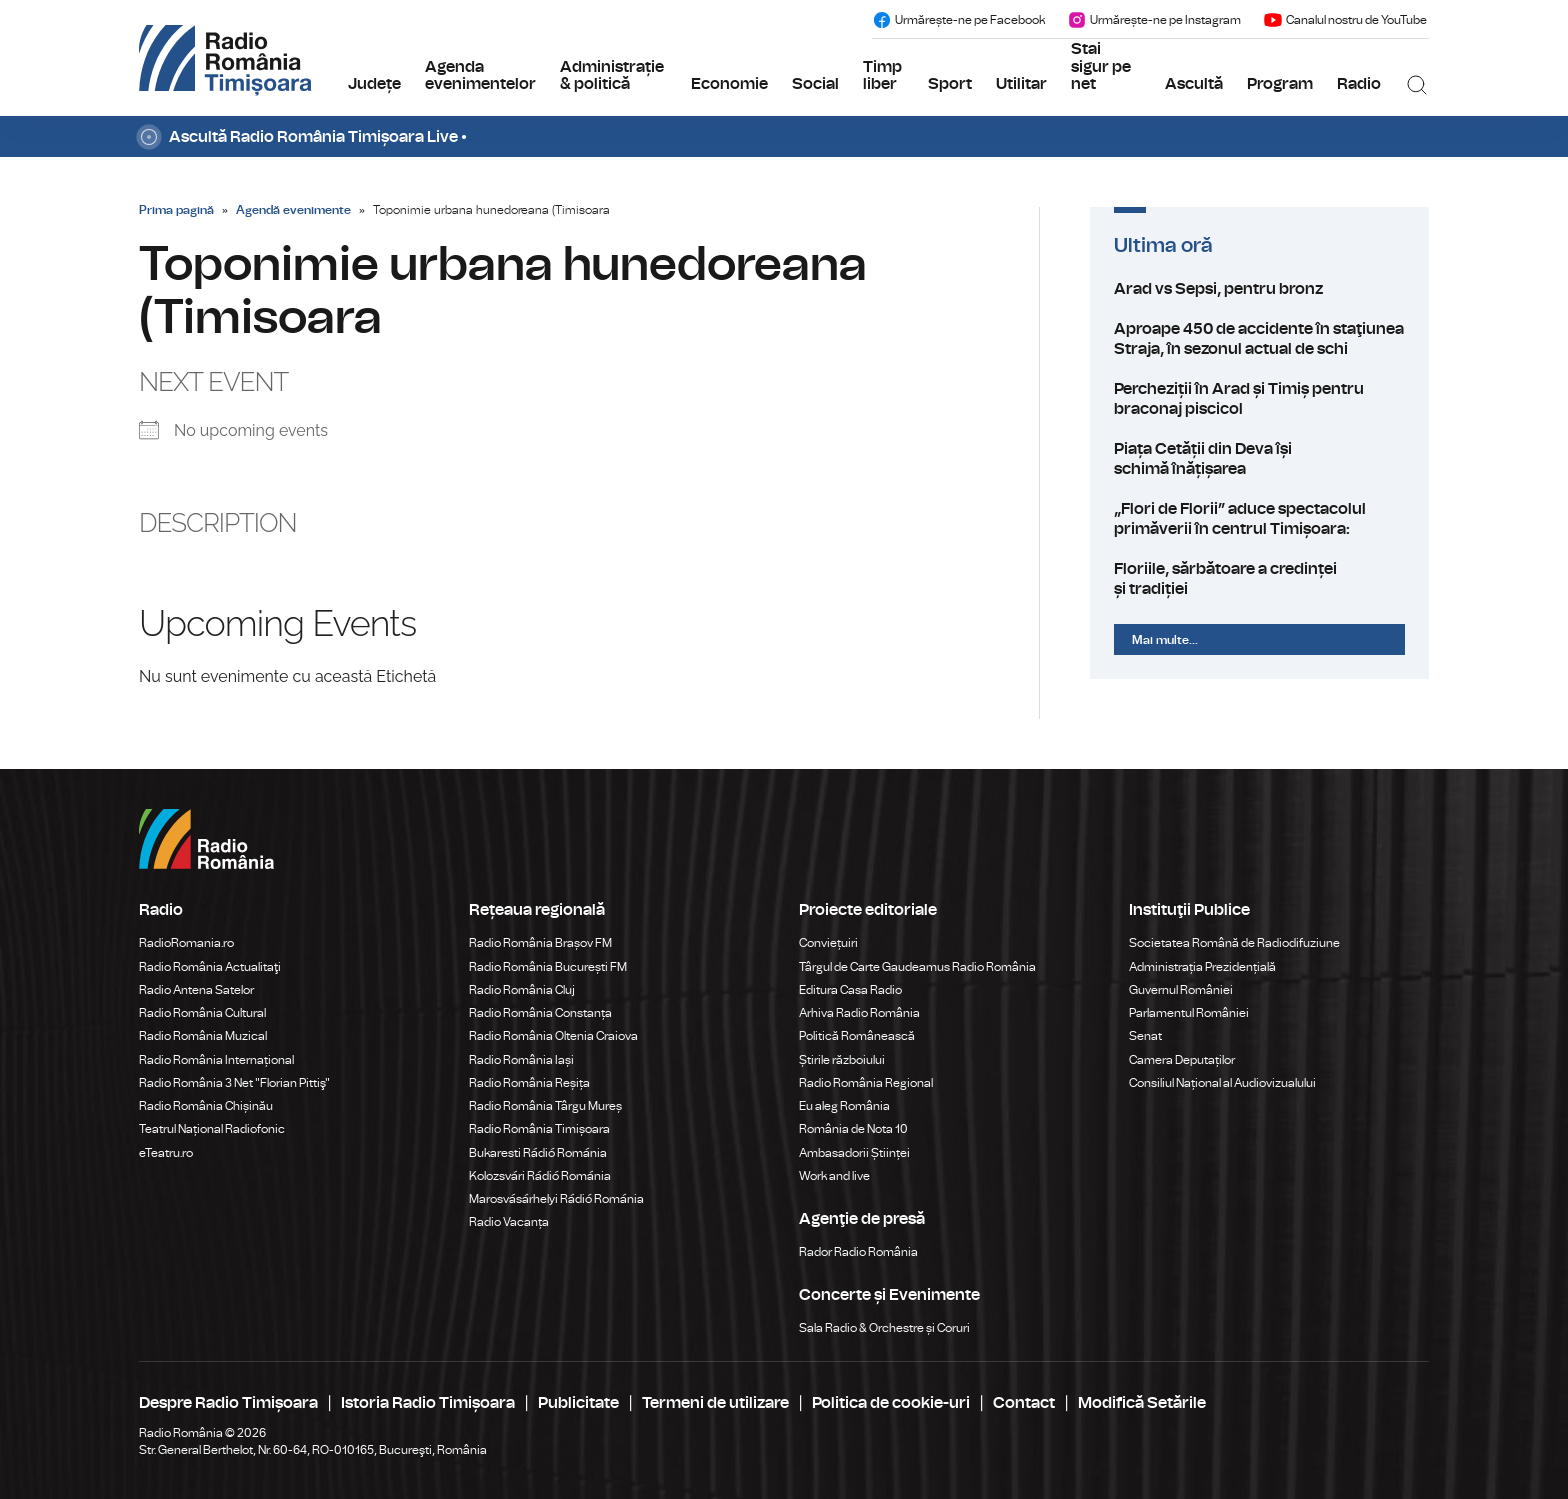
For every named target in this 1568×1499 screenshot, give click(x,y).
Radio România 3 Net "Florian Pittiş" (234, 1083)
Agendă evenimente (293, 210)
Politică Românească (857, 1036)
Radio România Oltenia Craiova (553, 1036)
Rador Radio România (858, 1252)
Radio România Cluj (522, 990)
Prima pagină (176, 210)
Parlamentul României (1189, 1013)
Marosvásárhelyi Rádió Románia (556, 1199)
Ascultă (1194, 84)
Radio (1359, 84)
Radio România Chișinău (206, 1106)
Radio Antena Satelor (196, 990)
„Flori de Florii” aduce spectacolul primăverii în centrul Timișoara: (1259, 519)
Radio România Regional (866, 1083)
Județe (374, 84)
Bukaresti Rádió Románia (538, 1153)
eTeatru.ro (166, 1153)
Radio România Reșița (529, 1083)
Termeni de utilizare (715, 1403)
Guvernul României (1181, 990)
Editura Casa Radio (850, 990)
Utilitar (1021, 84)
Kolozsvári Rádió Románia (540, 1176)
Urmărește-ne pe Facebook (958, 20)
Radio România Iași (521, 1060)
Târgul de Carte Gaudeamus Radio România (917, 967)
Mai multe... (1165, 640)
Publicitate (578, 1403)
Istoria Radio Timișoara (428, 1403)
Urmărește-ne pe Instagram (1154, 20)
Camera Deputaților (1182, 1060)
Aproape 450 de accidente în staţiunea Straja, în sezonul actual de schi (1259, 339)
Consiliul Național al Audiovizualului (1222, 1083)
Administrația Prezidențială (1202, 967)
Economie (729, 84)
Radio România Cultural (202, 1013)
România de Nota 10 (853, 1129)
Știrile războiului (842, 1060)
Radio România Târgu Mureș (545, 1106)
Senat (1145, 1036)
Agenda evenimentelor (480, 76)
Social (815, 84)
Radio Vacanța (509, 1222)
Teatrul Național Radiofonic (212, 1129)
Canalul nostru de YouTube (1345, 20)
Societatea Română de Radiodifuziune (1234, 943)
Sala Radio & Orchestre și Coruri (884, 1328)
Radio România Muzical (203, 1036)
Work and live (834, 1176)
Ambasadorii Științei (854, 1153)
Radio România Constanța (540, 1013)
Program (1280, 84)
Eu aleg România (844, 1106)
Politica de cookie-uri (891, 1403)
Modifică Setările (1142, 1403)
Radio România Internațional (216, 1060)
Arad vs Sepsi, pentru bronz (1259, 289)
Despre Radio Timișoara (228, 1403)
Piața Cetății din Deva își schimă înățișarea (1259, 459)
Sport (950, 84)
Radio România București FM (548, 967)
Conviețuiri (828, 943)
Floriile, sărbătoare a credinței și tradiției (1259, 579)
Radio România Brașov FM (540, 943)
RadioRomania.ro (186, 943)
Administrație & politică (612, 76)
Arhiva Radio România (859, 1013)
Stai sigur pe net (1101, 66)
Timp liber (882, 76)
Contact (1024, 1403)
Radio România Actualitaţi (210, 967)
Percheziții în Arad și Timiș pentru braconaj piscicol (1259, 399)
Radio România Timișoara (539, 1129)
